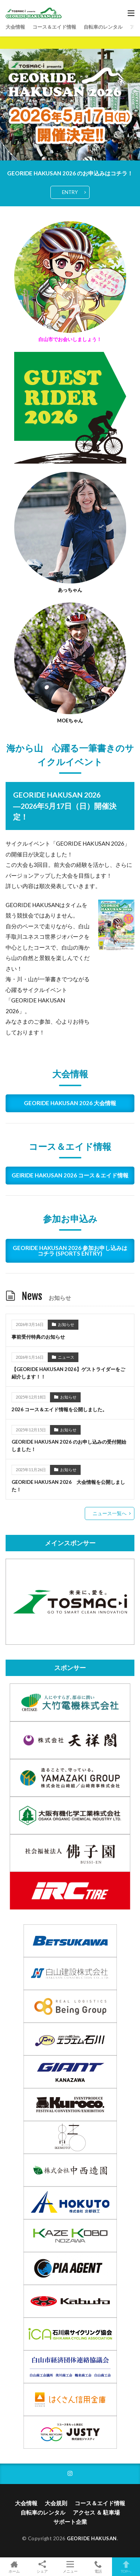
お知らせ (66, 1324)
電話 (98, 2566)
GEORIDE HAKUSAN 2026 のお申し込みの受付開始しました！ (69, 1445)
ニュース (66, 1357)
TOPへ (126, 2566)
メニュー (70, 2566)
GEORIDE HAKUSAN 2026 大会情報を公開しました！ (68, 1485)
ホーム (14, 2566)
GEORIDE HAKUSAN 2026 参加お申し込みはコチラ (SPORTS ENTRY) (70, 1250)
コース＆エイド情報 (54, 27)
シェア (42, 2566)
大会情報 (15, 27)
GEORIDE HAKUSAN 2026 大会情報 (70, 1103)
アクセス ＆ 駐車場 (96, 2512)
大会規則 (56, 2503)
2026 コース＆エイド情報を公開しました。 (59, 1409)
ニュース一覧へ (110, 1513)
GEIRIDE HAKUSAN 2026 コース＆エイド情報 (70, 1175)
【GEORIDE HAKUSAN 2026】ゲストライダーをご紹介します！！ (68, 1373)
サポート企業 (70, 2521)
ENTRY (70, 192)
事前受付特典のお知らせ (38, 1337)
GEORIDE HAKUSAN (92, 2538)
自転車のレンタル (103, 27)
